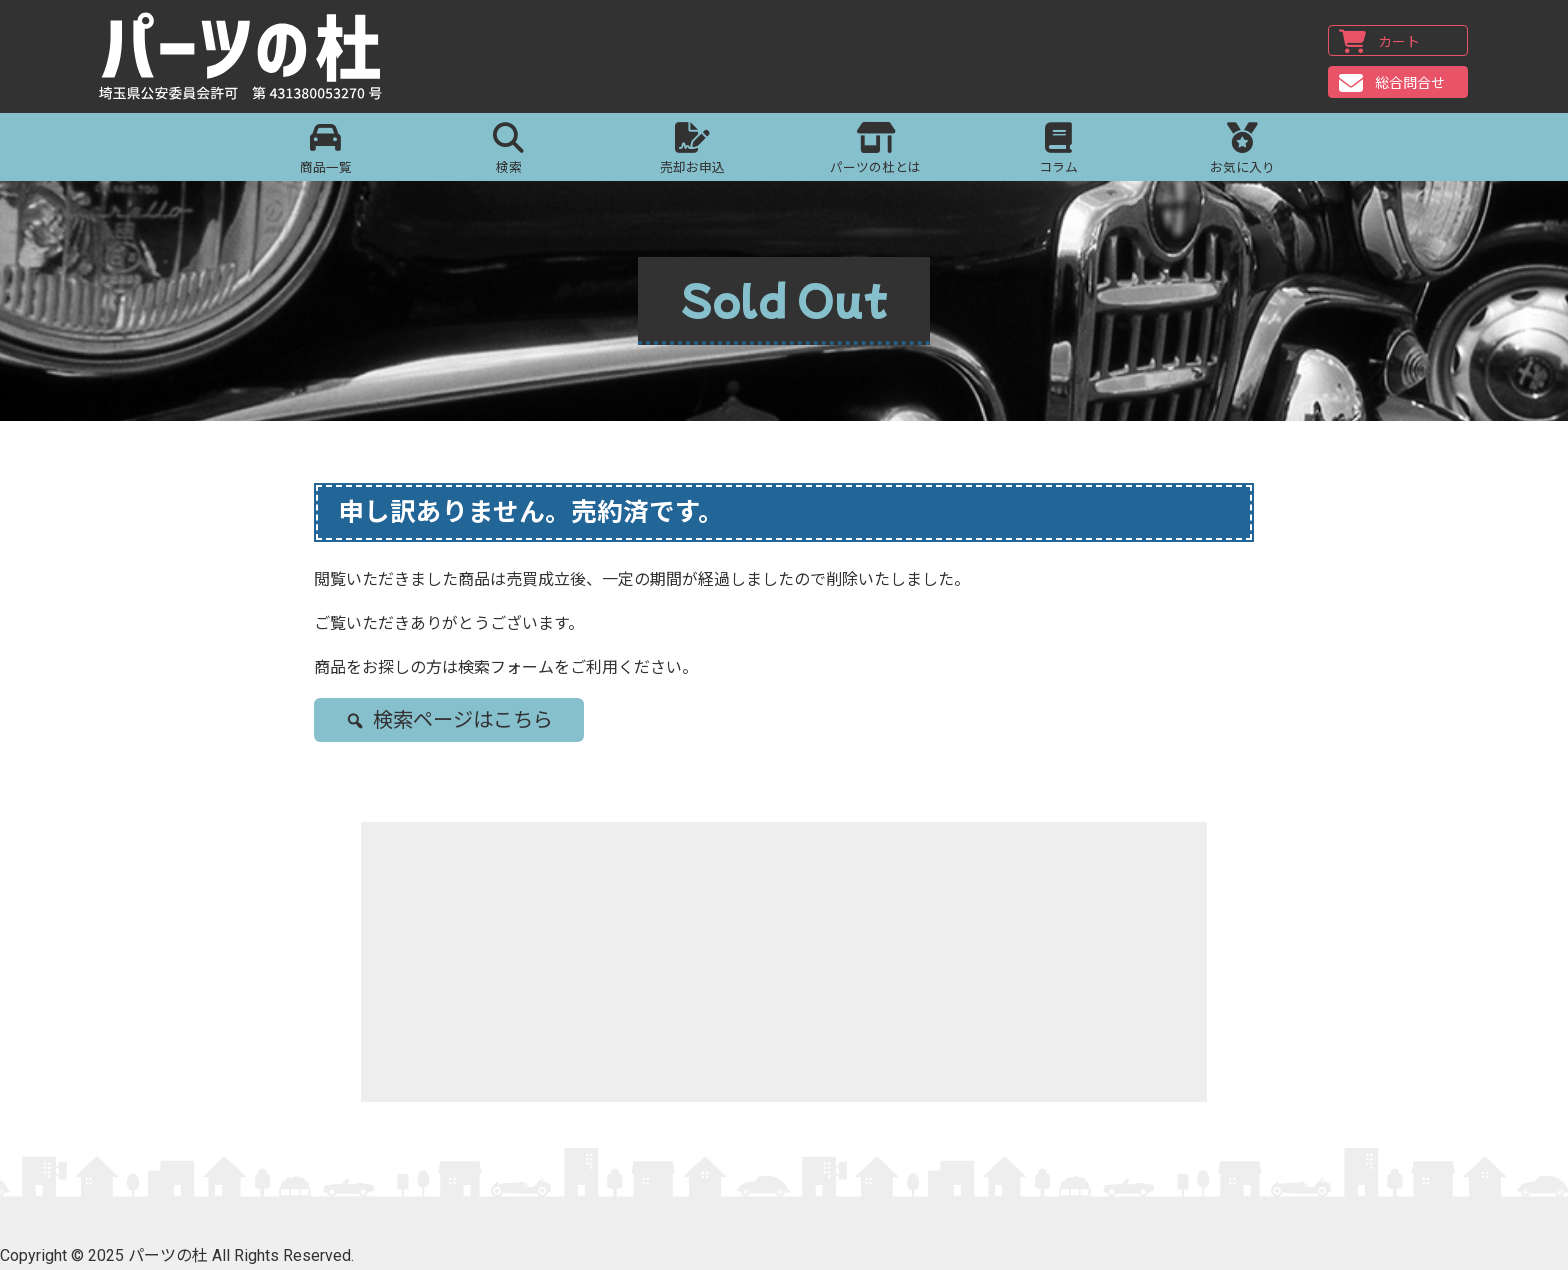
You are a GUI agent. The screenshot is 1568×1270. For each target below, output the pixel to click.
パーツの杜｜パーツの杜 (242, 57)
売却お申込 (692, 149)
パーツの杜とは (875, 149)
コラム (1058, 149)
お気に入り (1242, 149)
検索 (508, 149)
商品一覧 (325, 149)
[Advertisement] (784, 962)
